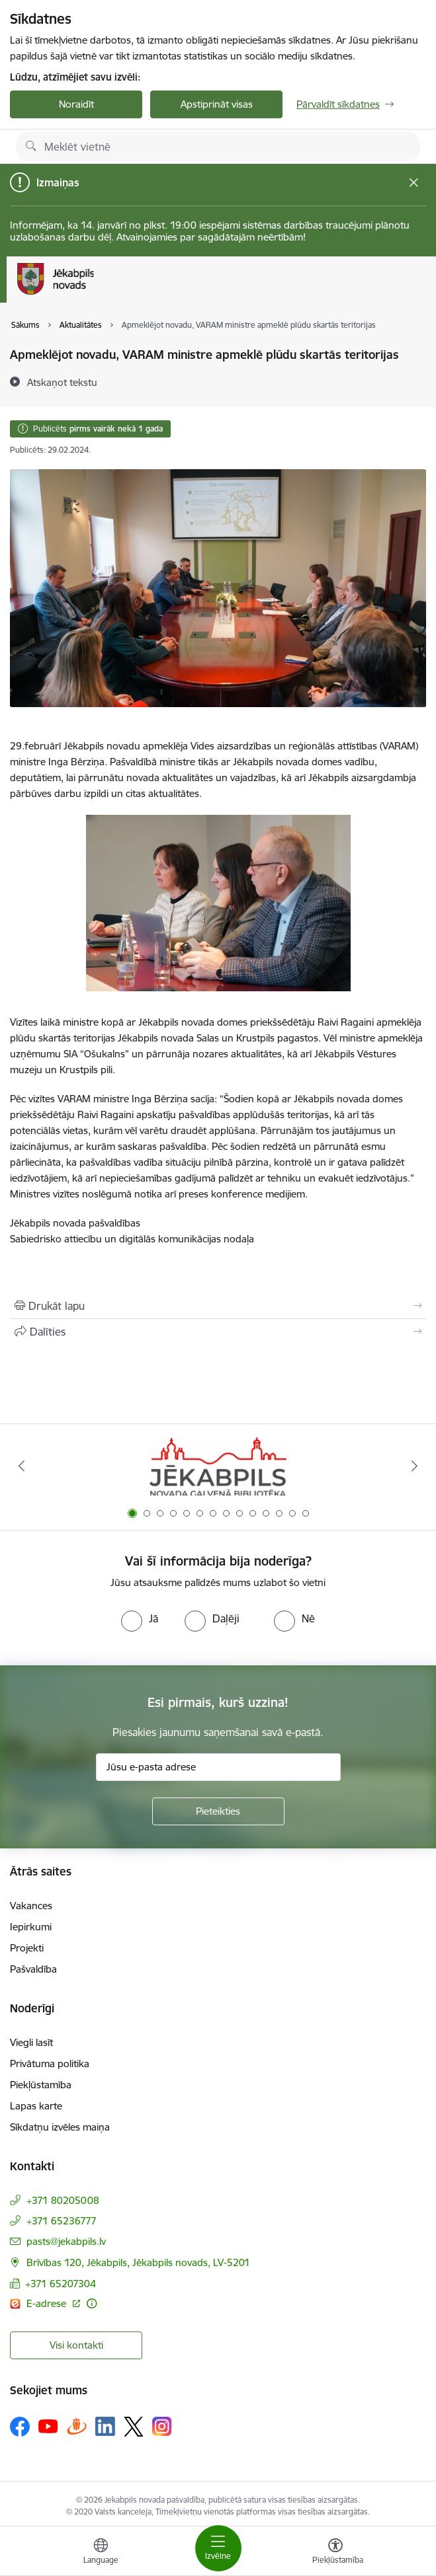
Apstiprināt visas (217, 104)
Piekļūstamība (40, 2084)
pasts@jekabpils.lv (66, 2241)
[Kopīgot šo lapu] (218, 1331)
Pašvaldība (33, 1969)
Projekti (27, 1948)
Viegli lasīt (31, 2042)
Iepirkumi (31, 1926)
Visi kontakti (76, 2345)
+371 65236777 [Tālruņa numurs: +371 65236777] (61, 2221)
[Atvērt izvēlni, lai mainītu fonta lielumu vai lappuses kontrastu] (335, 2553)
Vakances (31, 1905)
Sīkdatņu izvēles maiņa (60, 2127)
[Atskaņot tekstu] (62, 382)
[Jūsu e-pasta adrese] (218, 1767)
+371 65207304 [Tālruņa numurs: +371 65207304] (60, 2283)
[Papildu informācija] (92, 2303)
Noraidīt (76, 104)
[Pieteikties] (218, 1811)
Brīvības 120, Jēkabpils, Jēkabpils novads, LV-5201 (138, 2262)
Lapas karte (36, 2106)
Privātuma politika (49, 2063)
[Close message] (414, 182)
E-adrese (47, 2303)
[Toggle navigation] (218, 2548)
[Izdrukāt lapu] (218, 1305)
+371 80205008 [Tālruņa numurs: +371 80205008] (62, 2200)
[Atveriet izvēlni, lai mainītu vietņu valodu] (100, 2553)
